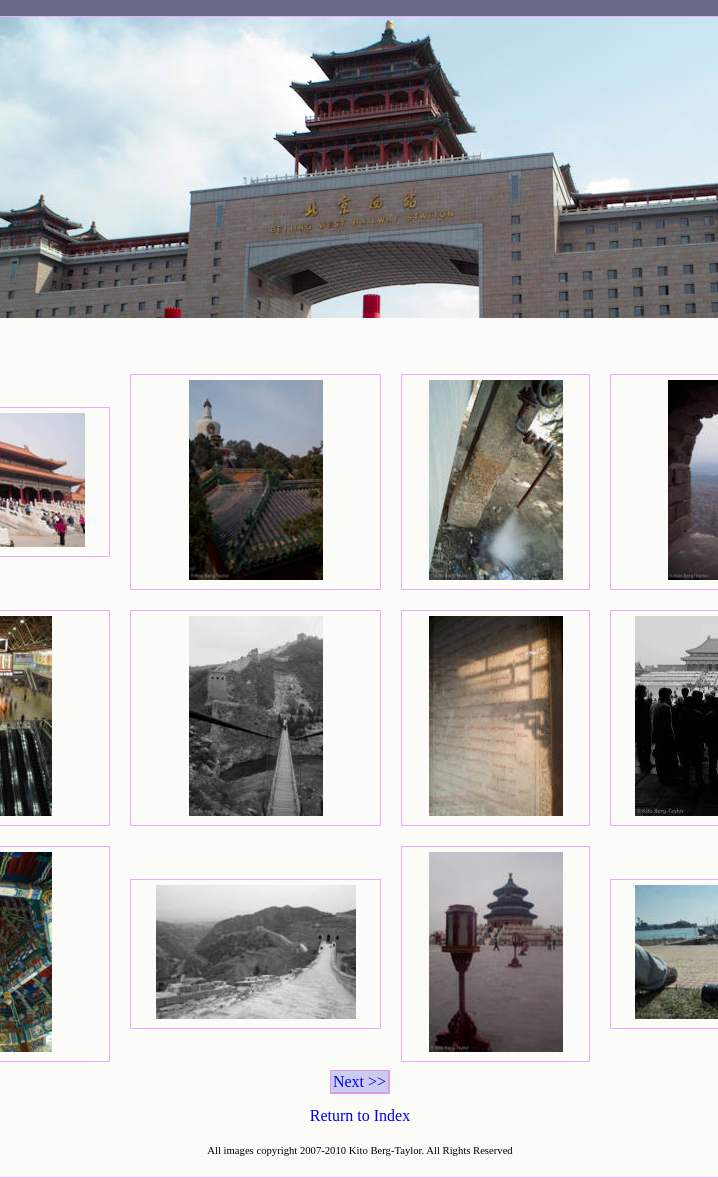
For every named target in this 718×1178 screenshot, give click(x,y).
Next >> (359, 1081)
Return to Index (360, 1115)
